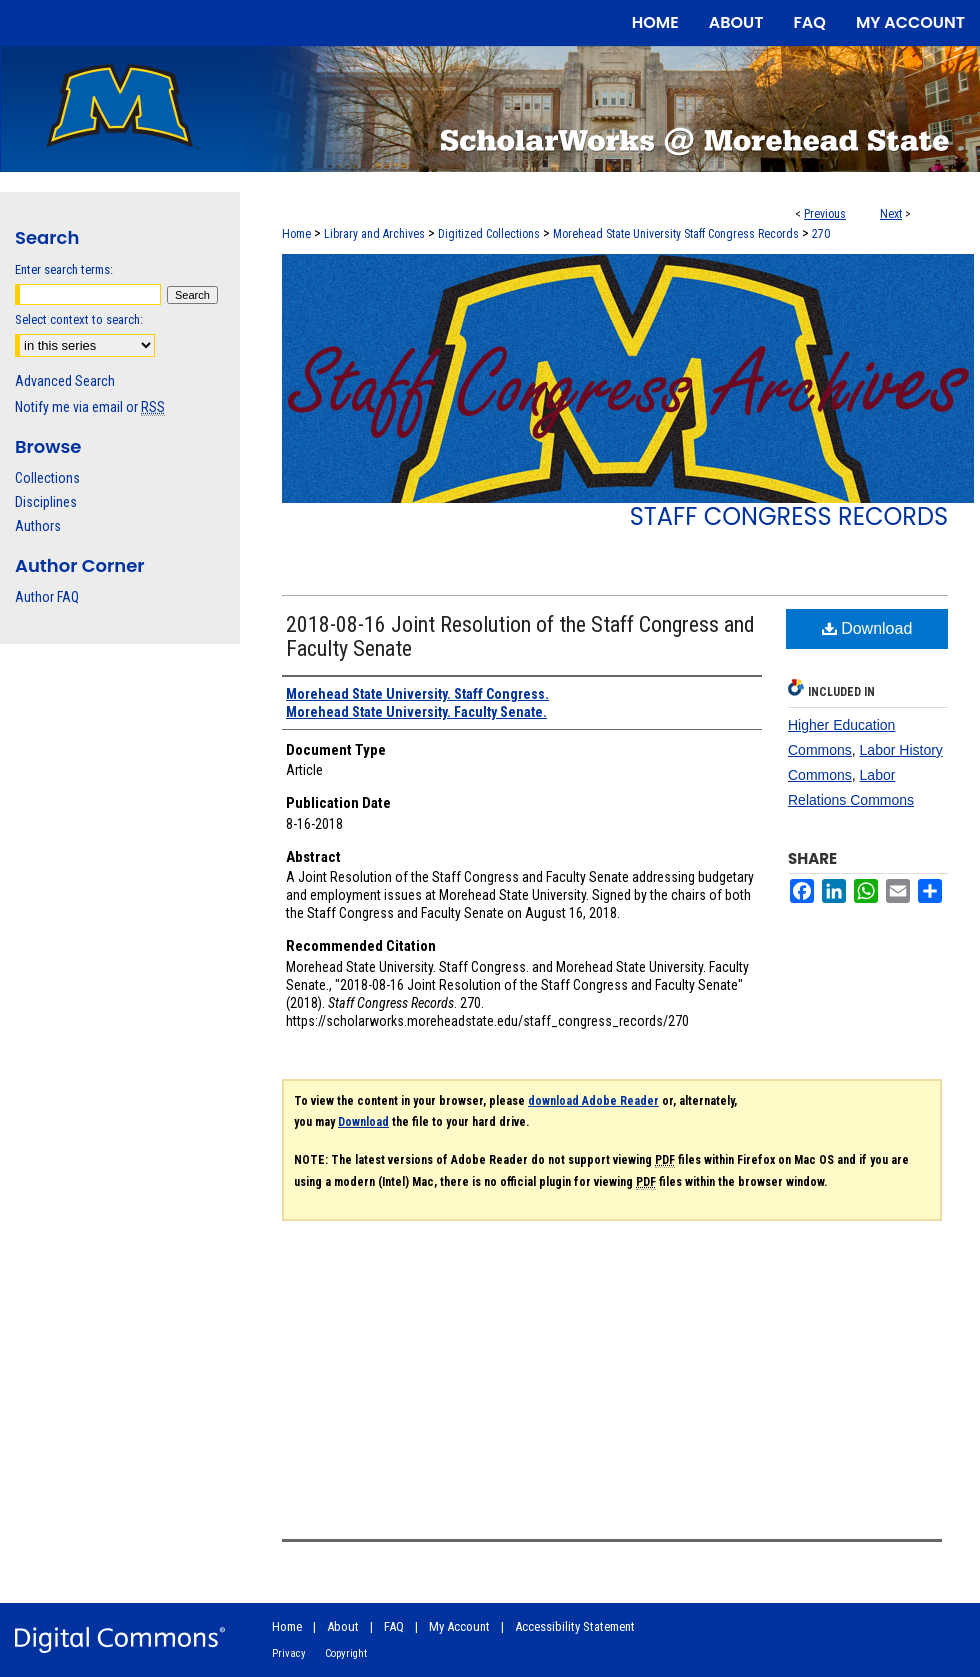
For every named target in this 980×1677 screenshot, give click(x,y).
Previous (825, 214)
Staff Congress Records (789, 516)
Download (867, 628)
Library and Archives (374, 234)
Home (296, 234)
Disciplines (46, 502)
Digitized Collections (489, 234)
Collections (47, 478)
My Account (459, 1626)
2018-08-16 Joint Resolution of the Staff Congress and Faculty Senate (520, 636)
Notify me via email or (90, 407)
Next (891, 214)
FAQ (394, 1626)
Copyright (346, 1653)
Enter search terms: (64, 269)
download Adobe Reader (593, 1101)
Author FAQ (47, 597)
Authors (38, 526)
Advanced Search (65, 381)
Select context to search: (79, 319)
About (343, 1626)
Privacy (289, 1653)
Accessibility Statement (575, 1626)
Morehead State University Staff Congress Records (676, 234)
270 (821, 234)
